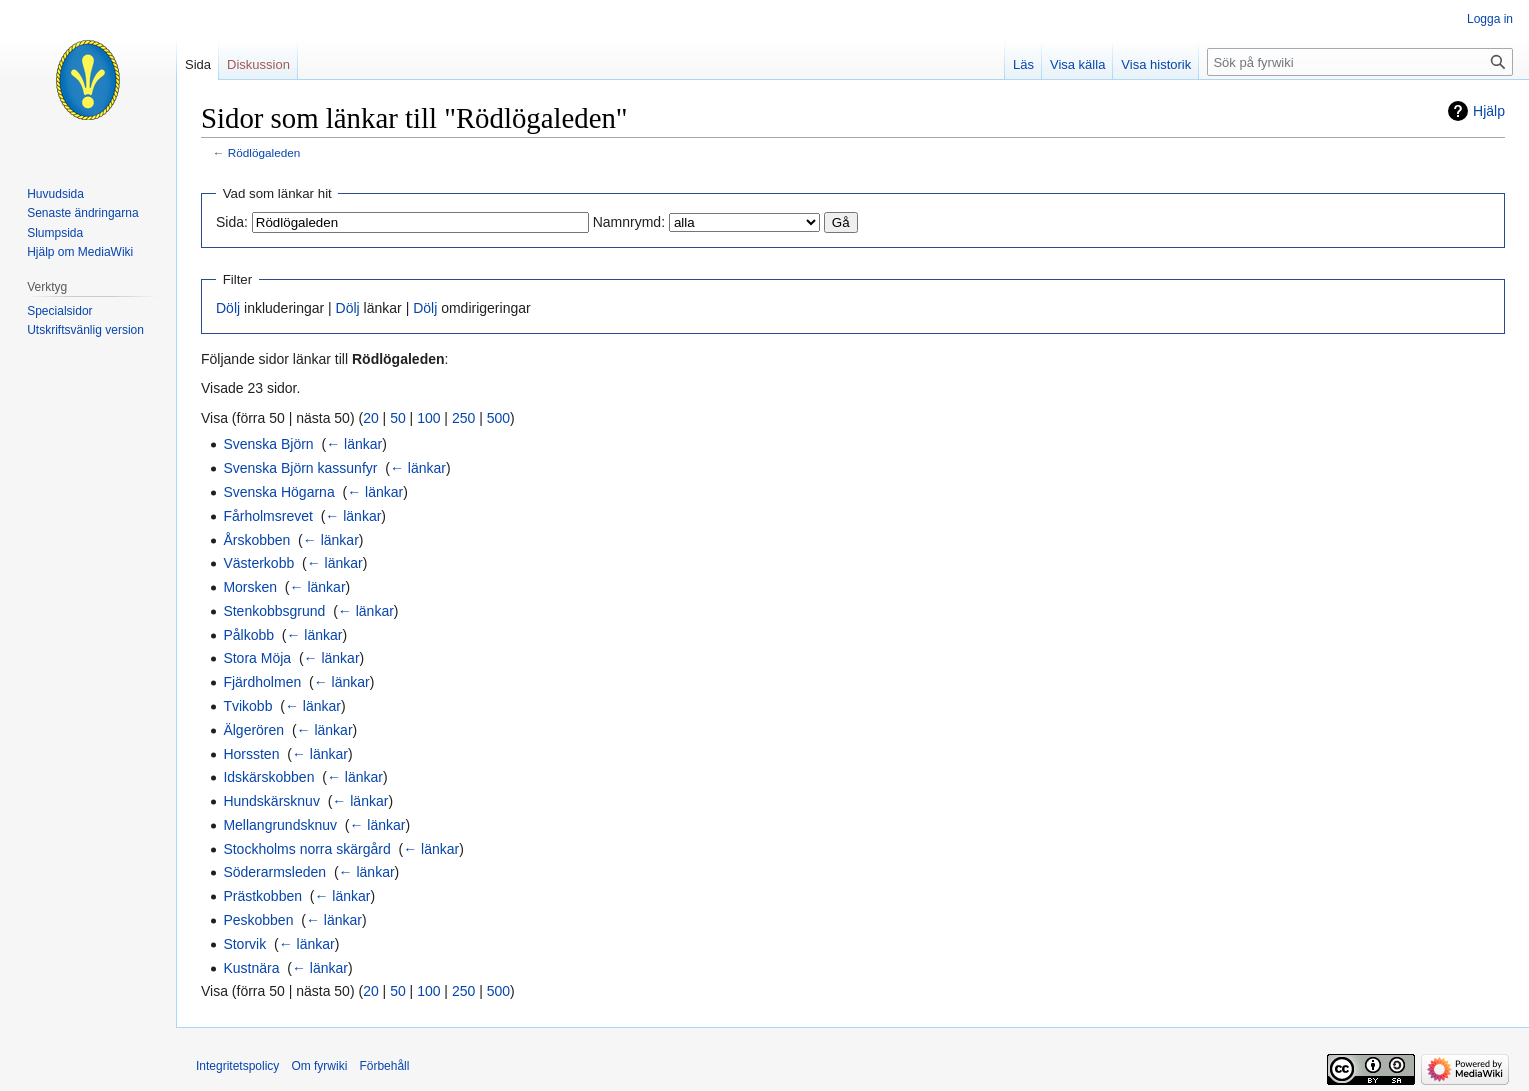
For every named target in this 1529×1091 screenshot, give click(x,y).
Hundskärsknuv (271, 801)
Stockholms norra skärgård (306, 849)
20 (371, 418)
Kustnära (251, 968)
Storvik (244, 944)
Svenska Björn (268, 444)
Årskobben (256, 540)
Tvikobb (247, 706)
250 (463, 418)
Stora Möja (257, 658)
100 (428, 418)
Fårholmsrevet (267, 516)
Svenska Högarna (278, 492)
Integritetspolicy (237, 1066)
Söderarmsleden (274, 872)
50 (398, 418)
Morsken (250, 587)
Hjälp (1489, 111)
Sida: (232, 222)
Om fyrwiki (319, 1066)
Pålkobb (248, 635)
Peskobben (258, 920)
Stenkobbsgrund (274, 611)
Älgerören (253, 730)
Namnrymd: (629, 222)
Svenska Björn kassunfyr (300, 468)
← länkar (354, 444)
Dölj (228, 308)
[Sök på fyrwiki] (1360, 62)
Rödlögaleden (264, 152)
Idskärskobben (268, 777)
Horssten (251, 754)
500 (498, 418)
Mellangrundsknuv (280, 825)
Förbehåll (384, 1066)
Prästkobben (262, 896)
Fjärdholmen (262, 682)
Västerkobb (258, 563)
